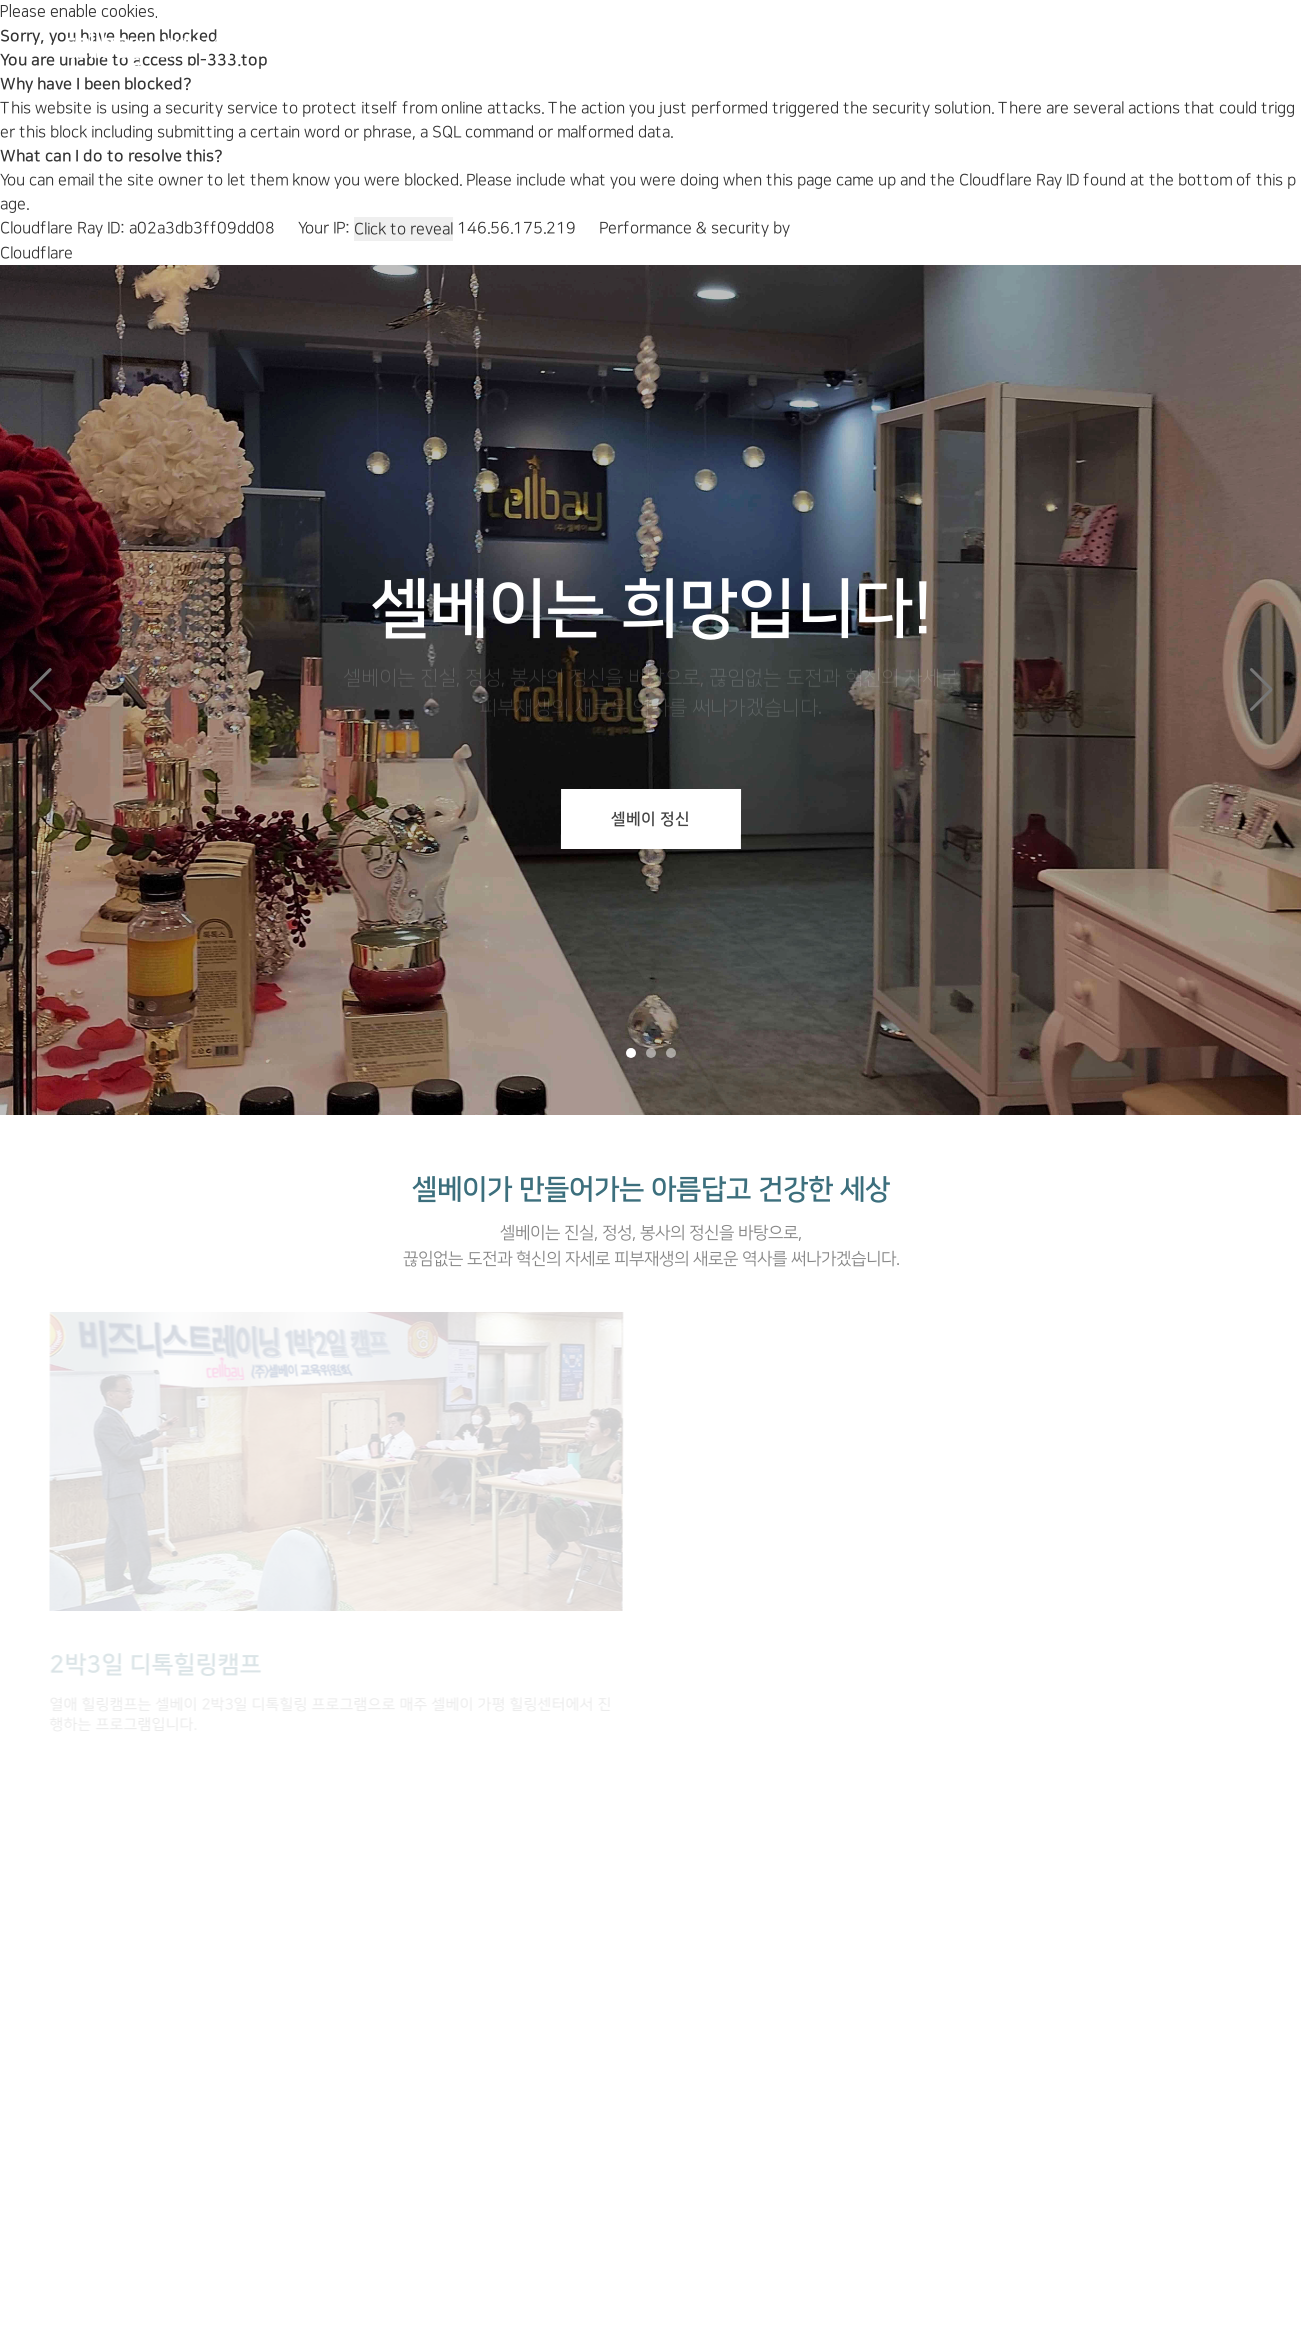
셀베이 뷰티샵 (810, 44)
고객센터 (945, 44)
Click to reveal (403, 229)
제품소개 (560, 44)
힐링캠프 (676, 44)
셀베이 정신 (650, 819)
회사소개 (444, 44)
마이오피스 (1069, 44)
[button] (1261, 690)
